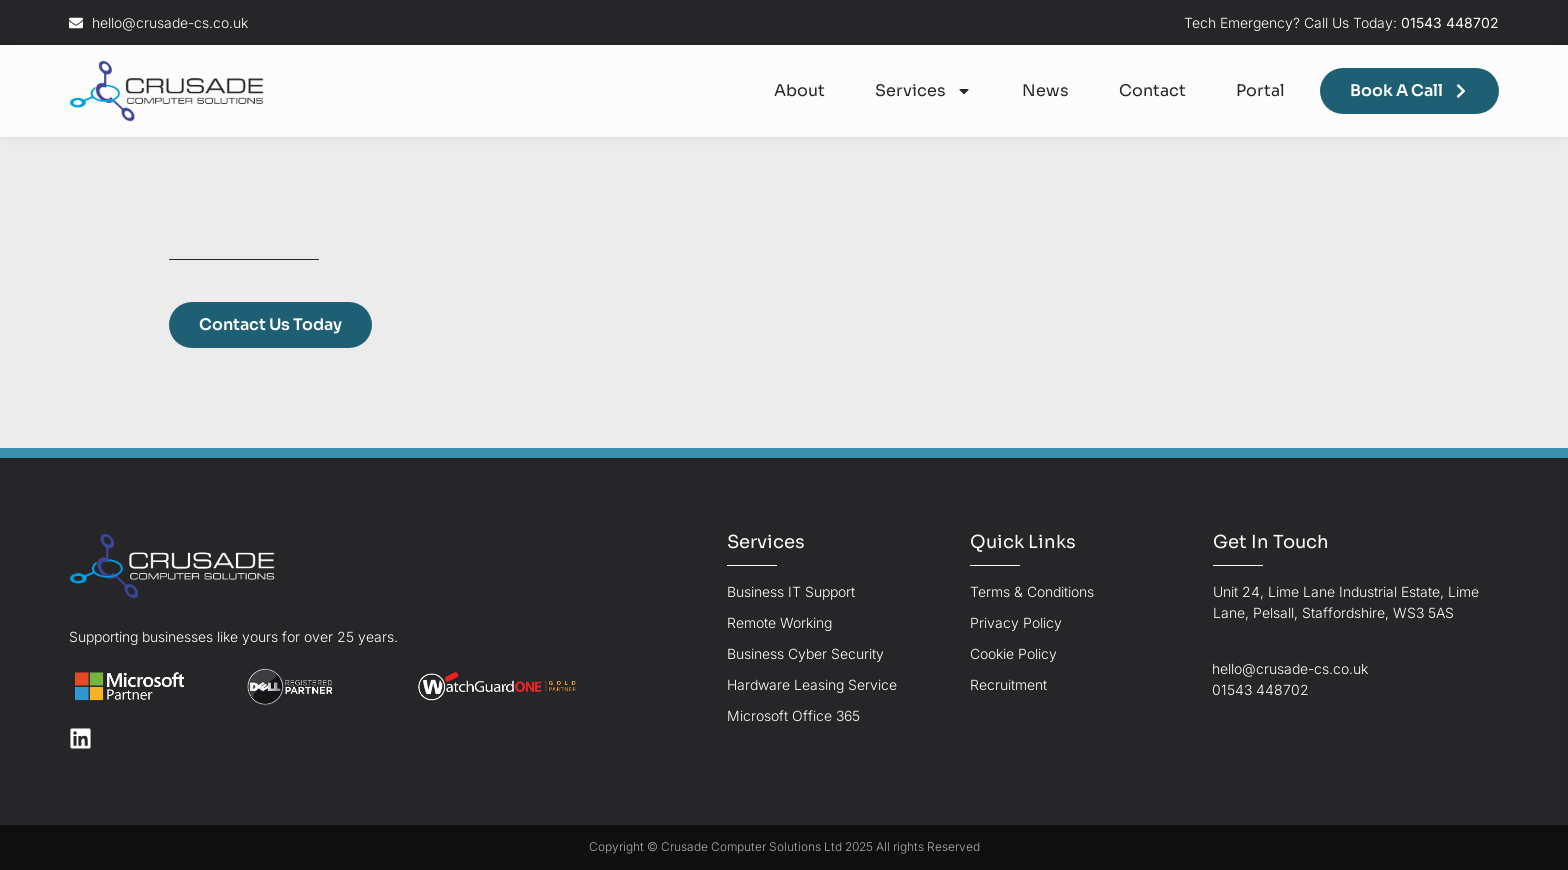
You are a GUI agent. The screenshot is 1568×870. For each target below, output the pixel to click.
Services (923, 91)
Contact (1152, 90)
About (799, 90)
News (1045, 90)
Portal (1260, 90)
